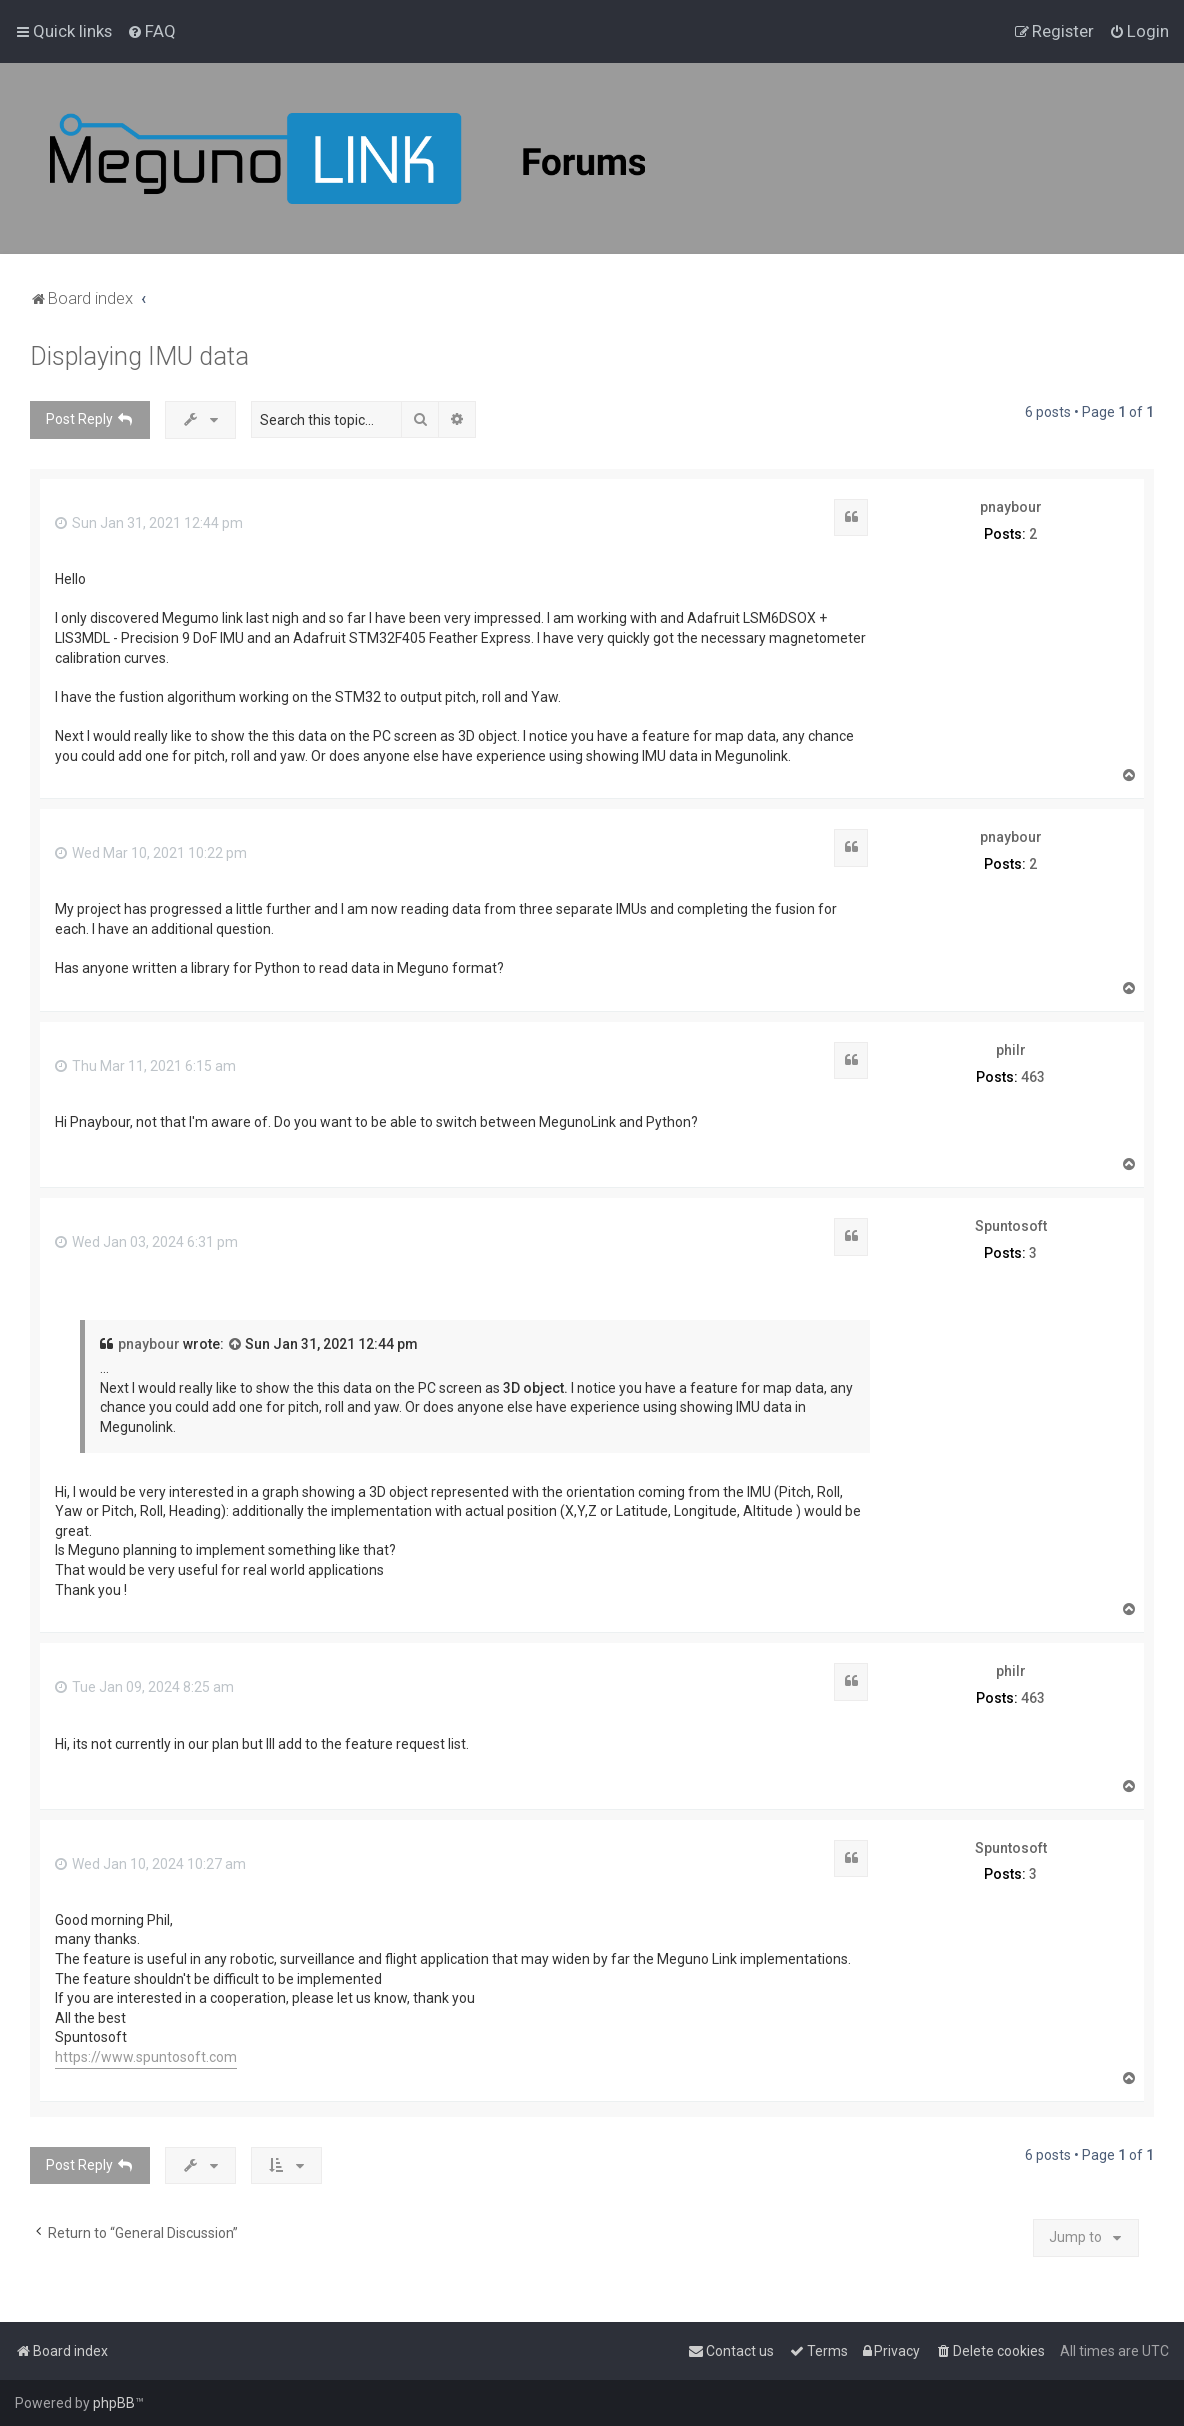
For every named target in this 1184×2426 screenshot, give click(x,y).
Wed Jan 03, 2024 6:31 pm (146, 1242)
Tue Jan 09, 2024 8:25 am (144, 1687)
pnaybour (1011, 507)
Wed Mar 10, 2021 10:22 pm (151, 853)
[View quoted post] (236, 1345)
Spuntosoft (1011, 1226)
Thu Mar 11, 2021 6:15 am (145, 1066)
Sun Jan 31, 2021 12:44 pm (149, 523)
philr (1011, 1050)
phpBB (114, 2403)
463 (1033, 1077)
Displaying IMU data (139, 356)
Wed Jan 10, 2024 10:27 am (150, 1864)
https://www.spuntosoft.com (146, 2057)
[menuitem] (151, 31)
